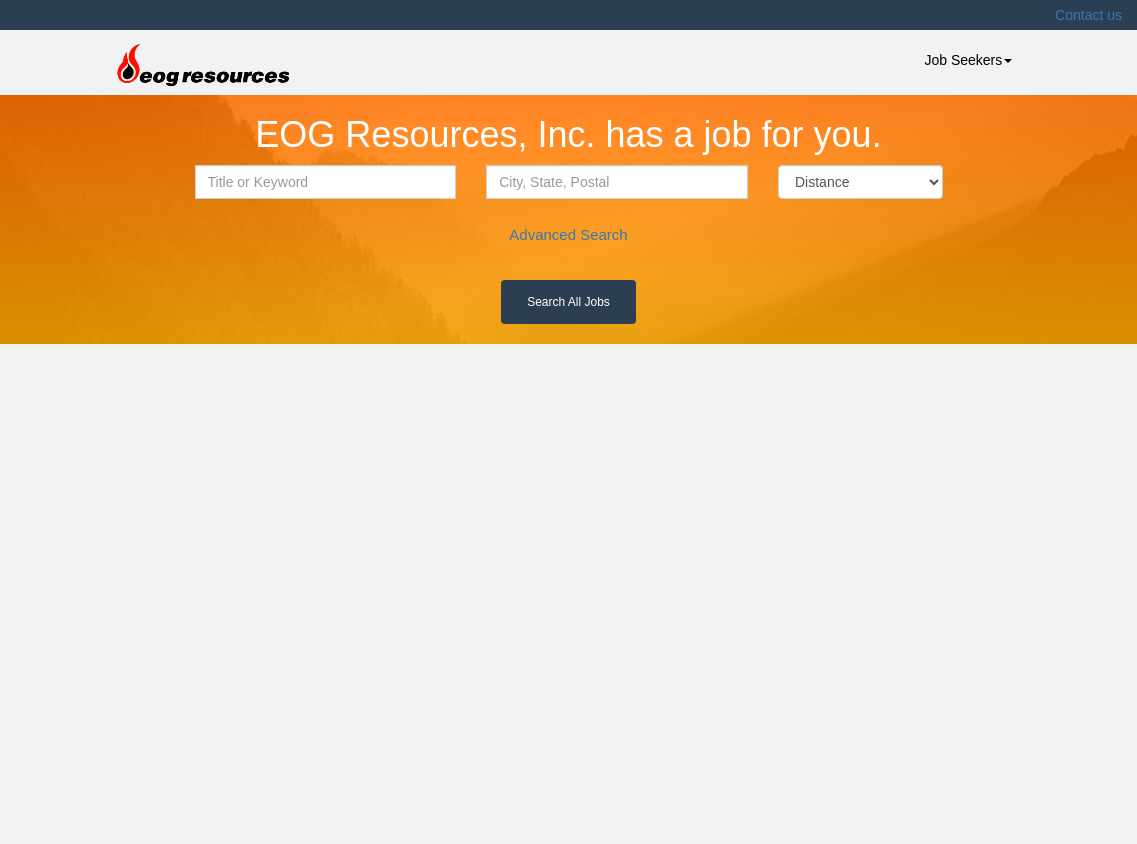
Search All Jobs (568, 302)
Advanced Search (568, 234)
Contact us (1088, 15)
